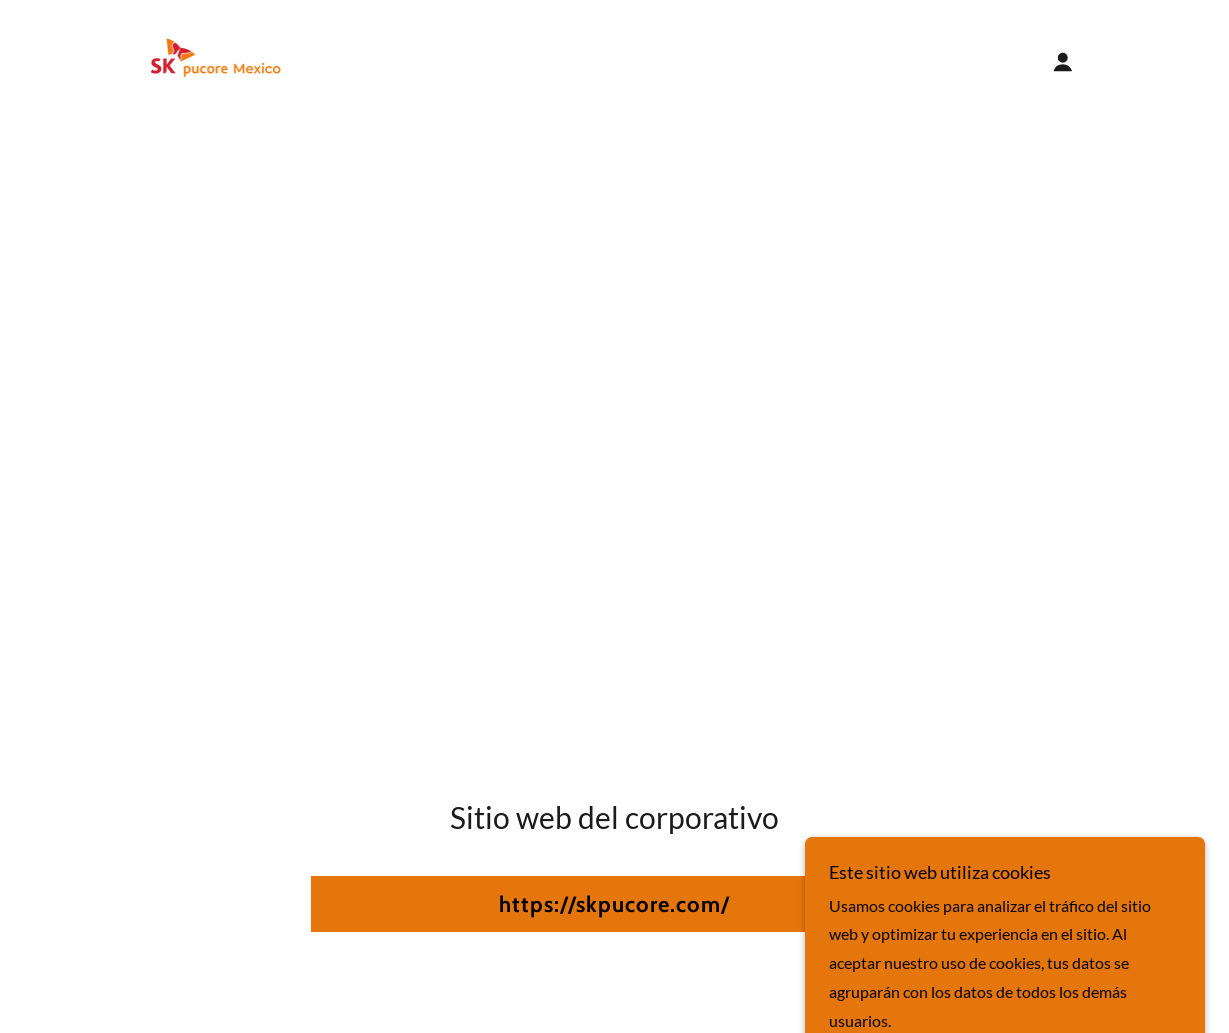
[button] (1063, 62)
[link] (216, 59)
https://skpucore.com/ (614, 904)
